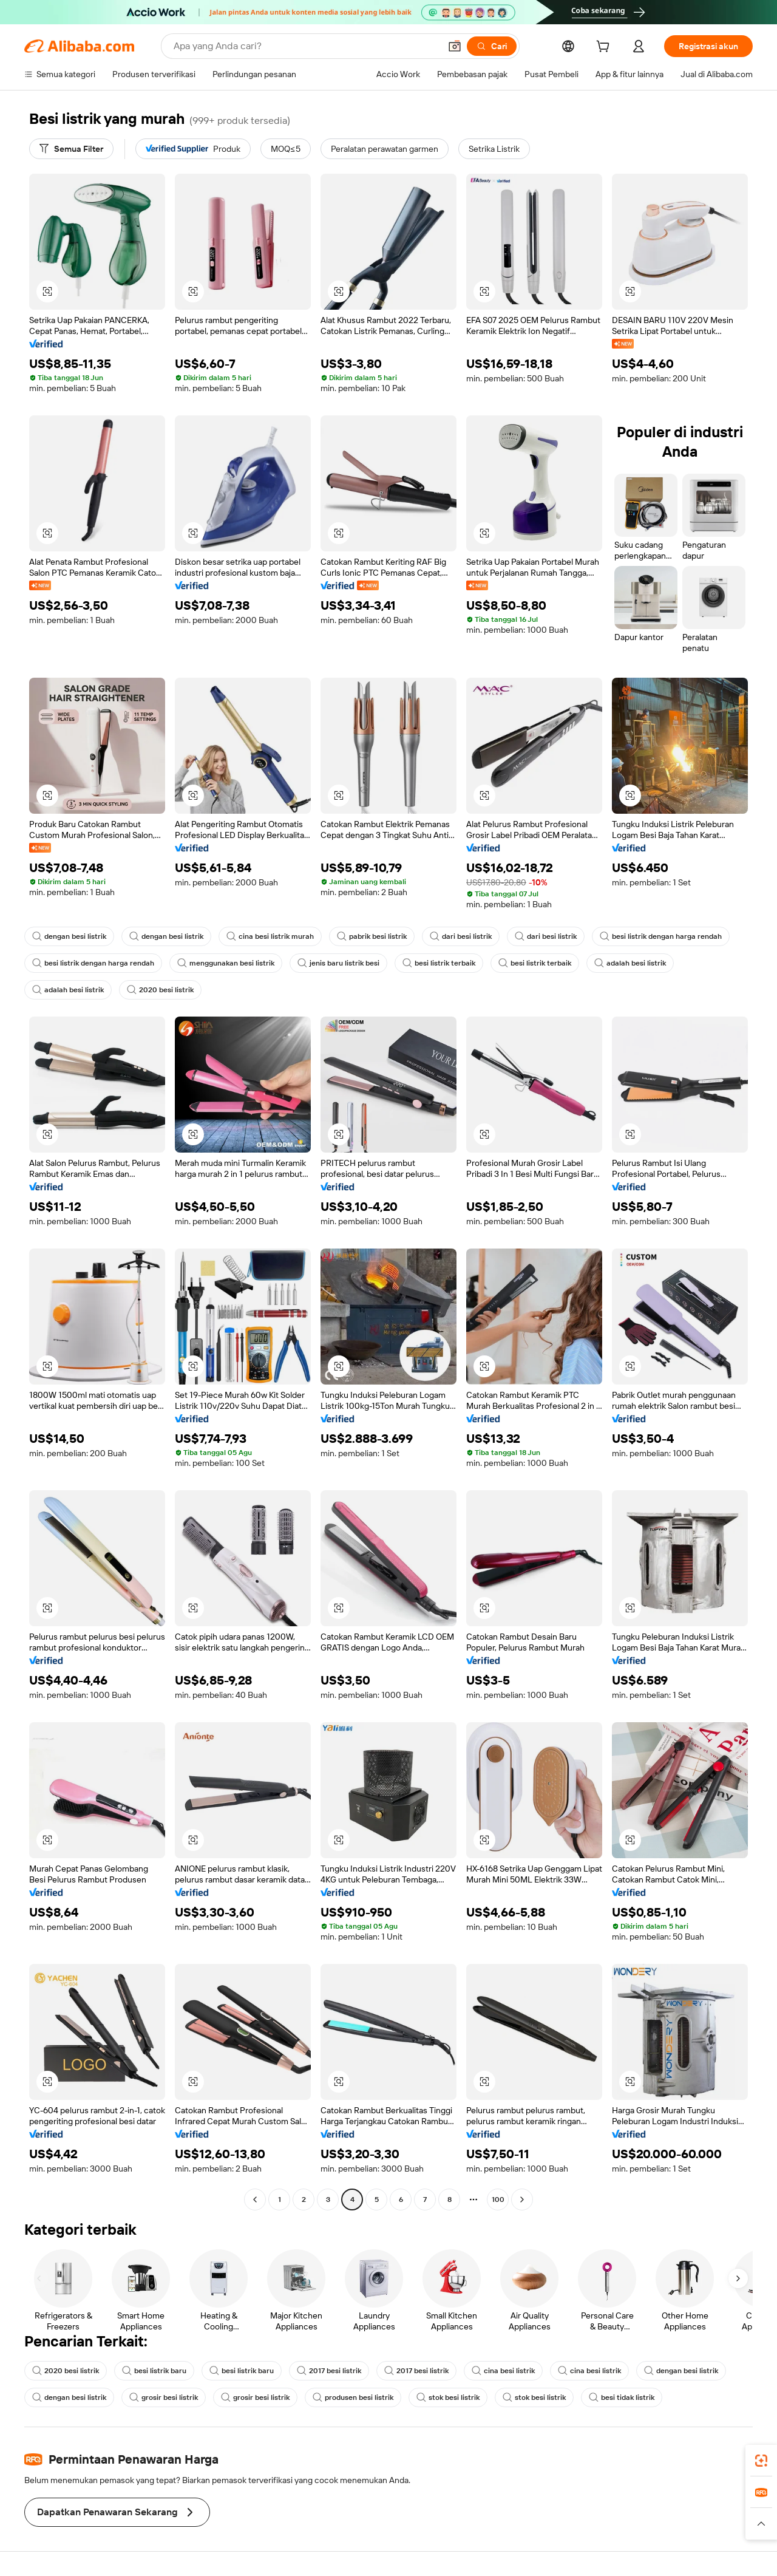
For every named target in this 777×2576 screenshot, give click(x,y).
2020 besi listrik (160, 990)
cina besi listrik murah (270, 936)
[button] (454, 46)
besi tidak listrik (621, 2397)
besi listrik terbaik (438, 963)
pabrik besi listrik (372, 936)
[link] (761, 2460)
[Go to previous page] (255, 2199)
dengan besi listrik (69, 936)
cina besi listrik (503, 2371)
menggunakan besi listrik (225, 963)
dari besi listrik (461, 936)
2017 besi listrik (329, 2371)
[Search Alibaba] (306, 46)
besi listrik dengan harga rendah (661, 936)
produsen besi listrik (353, 2397)
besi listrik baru (154, 2371)
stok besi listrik (448, 2397)
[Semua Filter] (71, 148)
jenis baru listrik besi (338, 963)
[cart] (605, 48)
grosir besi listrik (163, 2397)
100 (498, 2199)
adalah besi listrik (630, 963)
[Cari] (492, 46)
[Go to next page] (522, 2199)
